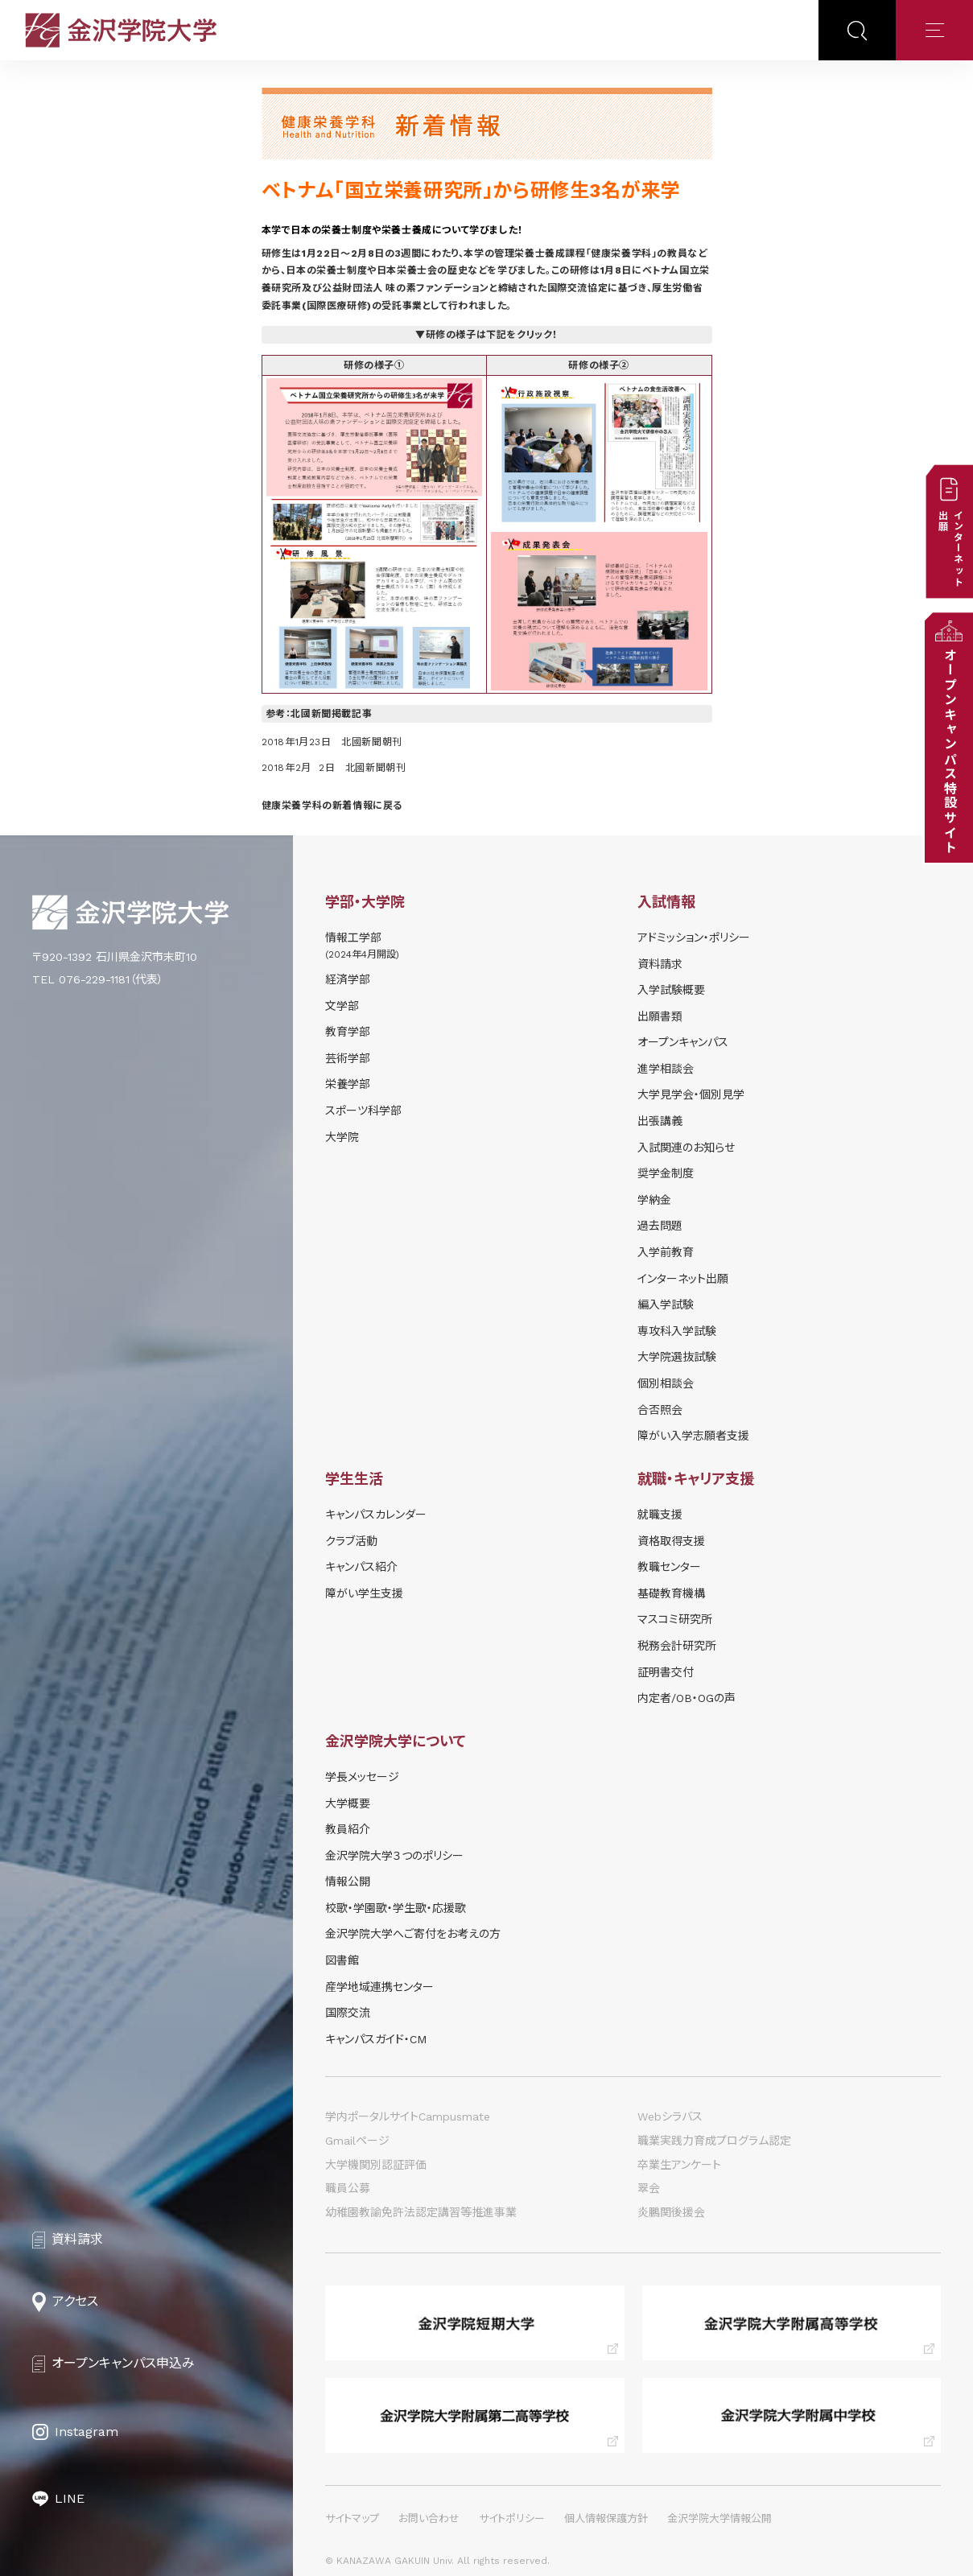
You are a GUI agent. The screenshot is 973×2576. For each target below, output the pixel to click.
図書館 (342, 1960)
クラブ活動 (351, 1541)
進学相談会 (665, 1068)
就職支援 (659, 1514)
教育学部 (347, 1031)
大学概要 (347, 1803)
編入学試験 (665, 1304)
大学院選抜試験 (676, 1356)
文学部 (342, 1005)
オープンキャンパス (682, 1042)
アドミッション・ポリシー (693, 937)
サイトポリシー (512, 2518)
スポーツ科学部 (363, 1110)
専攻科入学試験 (676, 1331)
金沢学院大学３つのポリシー (394, 1855)
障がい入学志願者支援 (693, 1435)
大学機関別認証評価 (376, 2164)
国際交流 (347, 2012)
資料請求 (659, 964)
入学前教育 (665, 1252)
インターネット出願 (682, 1278)
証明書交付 (665, 1672)
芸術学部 (347, 1058)
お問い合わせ (429, 2518)
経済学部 (347, 979)
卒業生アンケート (679, 2164)
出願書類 (659, 1016)
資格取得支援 (671, 1541)
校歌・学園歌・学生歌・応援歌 (395, 1908)
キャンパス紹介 (361, 1566)
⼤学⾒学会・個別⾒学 (690, 1094)
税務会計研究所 (676, 1645)
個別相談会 (665, 1383)
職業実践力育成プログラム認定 (714, 2140)
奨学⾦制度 (665, 1173)
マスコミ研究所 (674, 1619)
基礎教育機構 (671, 1593)
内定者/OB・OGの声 (686, 1698)
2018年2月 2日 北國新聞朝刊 (334, 767)
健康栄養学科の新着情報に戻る (332, 805)
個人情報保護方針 (606, 2518)
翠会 (648, 2188)
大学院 (342, 1137)
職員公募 (347, 2188)
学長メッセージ (362, 1776)
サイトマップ (352, 2518)
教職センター (669, 1566)
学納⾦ (654, 1199)
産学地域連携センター (379, 1986)
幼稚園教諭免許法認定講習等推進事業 (421, 2212)
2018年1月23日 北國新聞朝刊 (332, 742)
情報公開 (347, 1881)
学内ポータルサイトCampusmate (407, 2116)
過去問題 (659, 1225)
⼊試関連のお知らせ (686, 1147)
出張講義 (659, 1121)
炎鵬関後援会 (671, 2212)
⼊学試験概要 (671, 989)
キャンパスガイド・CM (376, 2039)
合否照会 (659, 1409)
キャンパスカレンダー (376, 1514)
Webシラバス (670, 2116)
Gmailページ (357, 2140)
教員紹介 (347, 1829)
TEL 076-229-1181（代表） (97, 979)
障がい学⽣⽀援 (364, 1593)
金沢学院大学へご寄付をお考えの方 (413, 1933)
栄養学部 (347, 1084)
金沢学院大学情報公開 (719, 2518)
